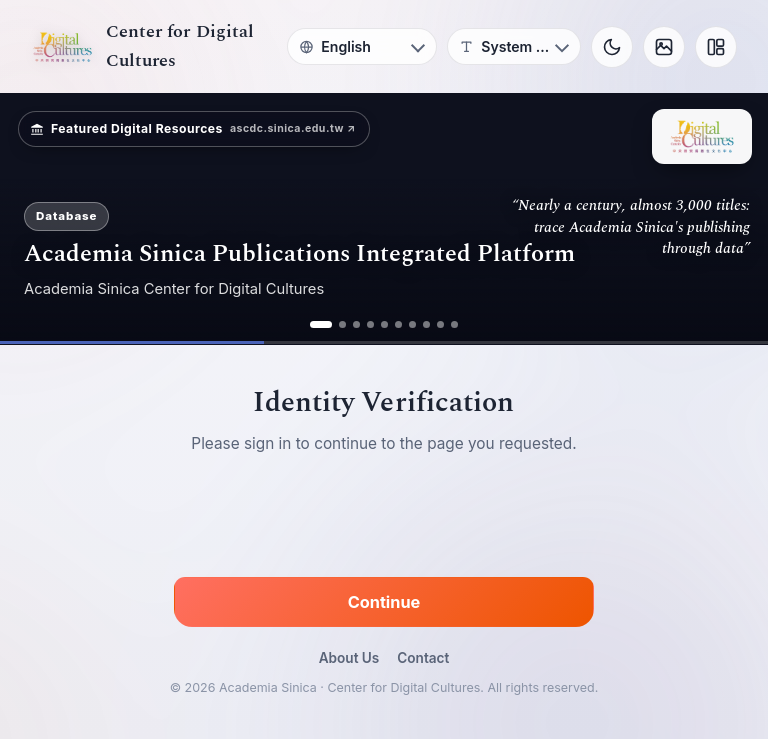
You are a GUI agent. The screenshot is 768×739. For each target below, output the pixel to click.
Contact (423, 658)
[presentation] (384, 519)
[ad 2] (342, 324)
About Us (349, 658)
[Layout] (716, 47)
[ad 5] (384, 324)
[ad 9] (440, 324)
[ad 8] (426, 324)
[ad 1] (321, 324)
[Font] (514, 46)
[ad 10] (454, 324)
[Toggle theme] (612, 47)
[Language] (362, 46)
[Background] (664, 47)
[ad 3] (356, 324)
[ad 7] (412, 324)
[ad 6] (398, 324)
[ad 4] (370, 324)
